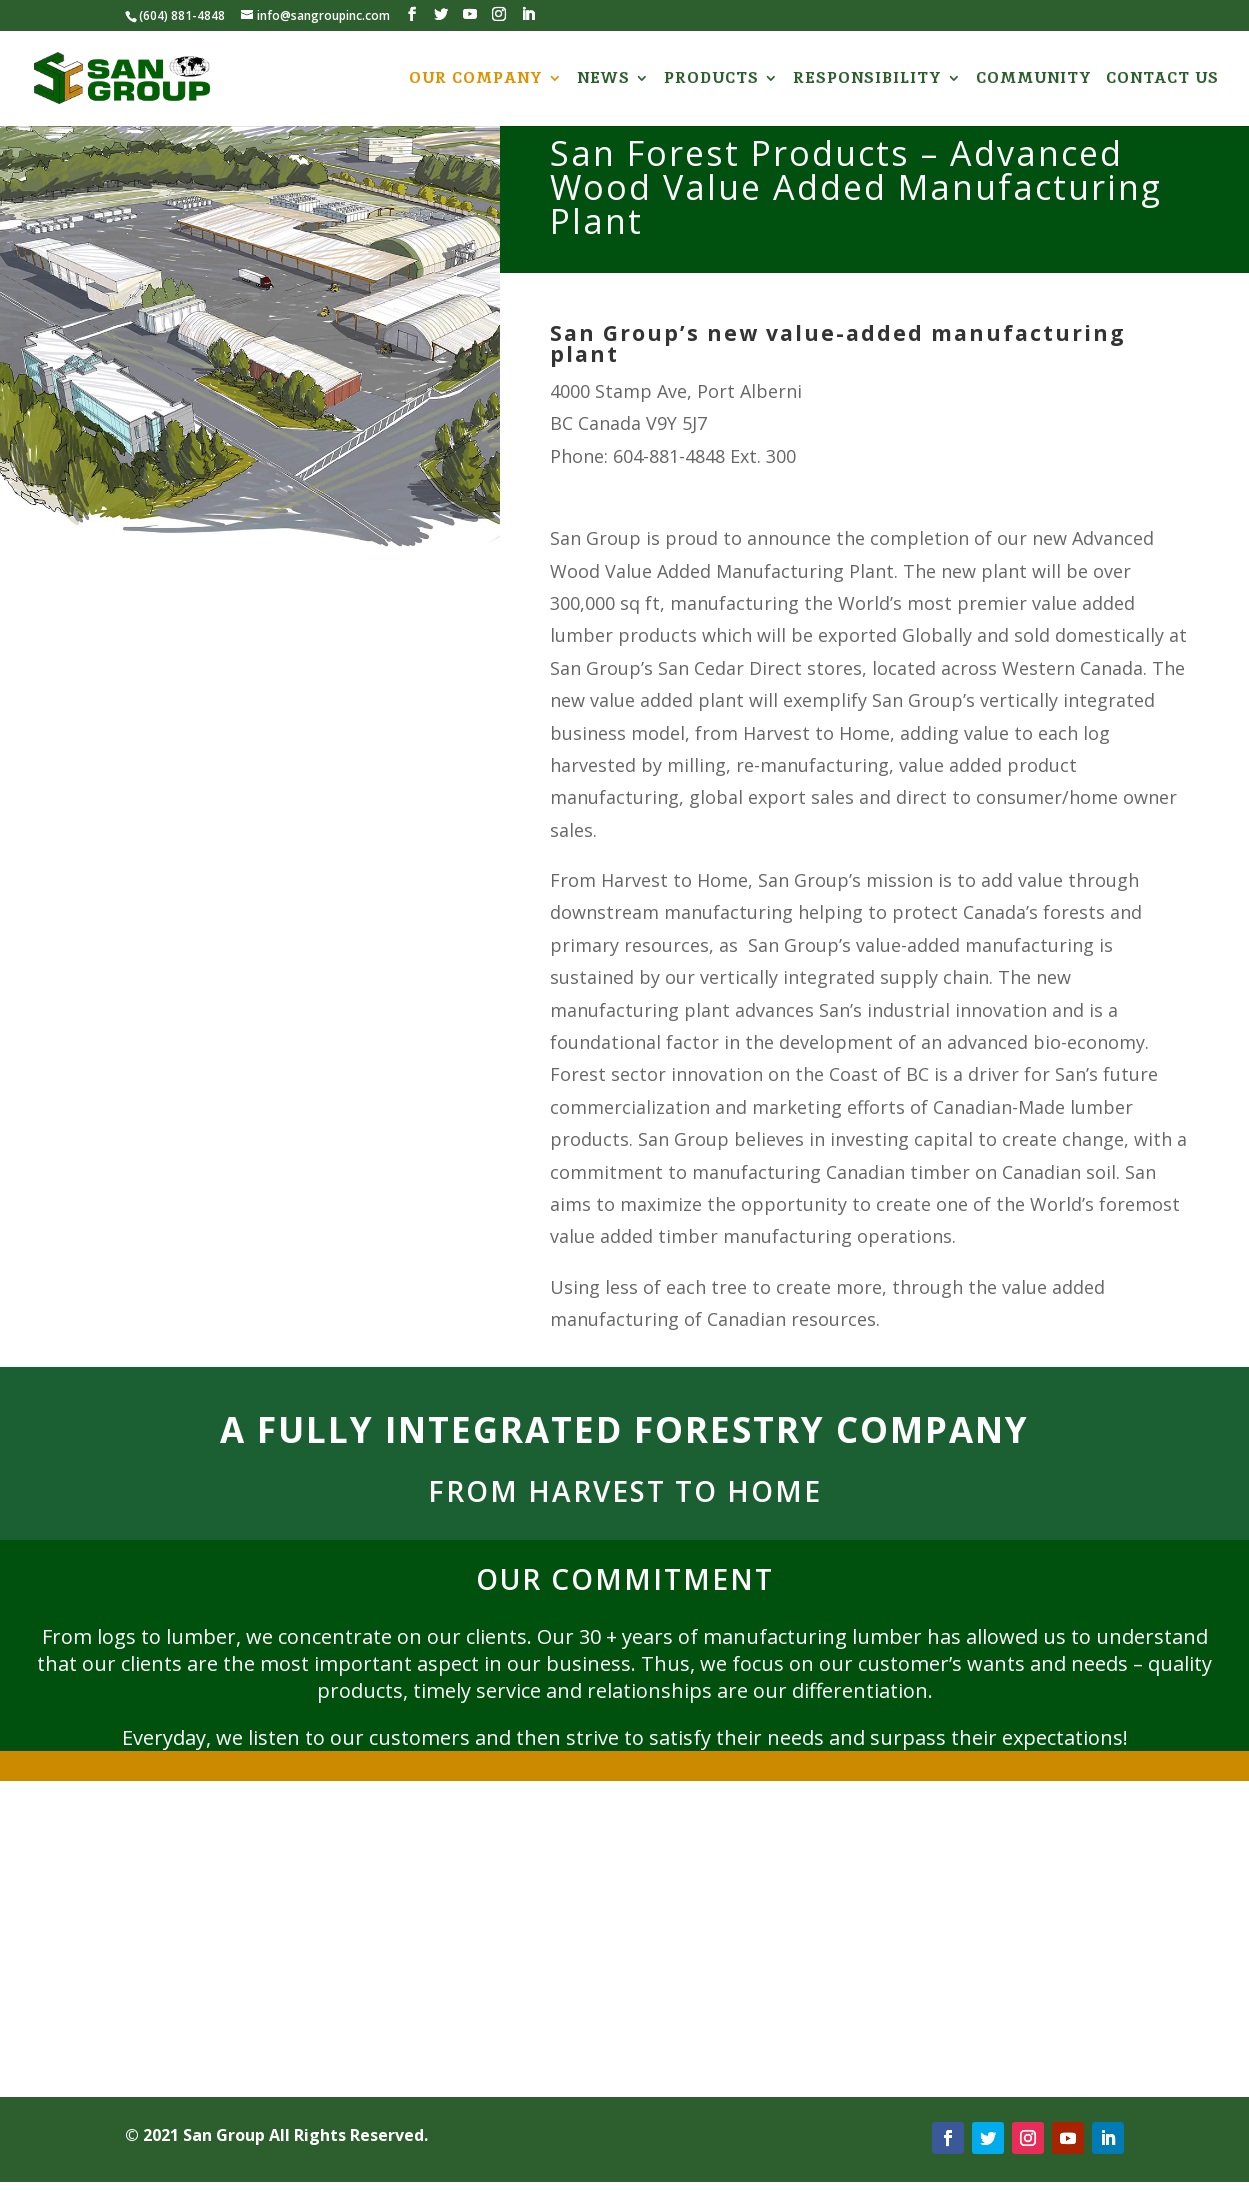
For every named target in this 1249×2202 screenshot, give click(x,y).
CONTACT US (1162, 79)
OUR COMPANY (476, 79)
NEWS (603, 79)
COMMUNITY (1034, 79)
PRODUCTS (711, 79)
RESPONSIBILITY (867, 79)
